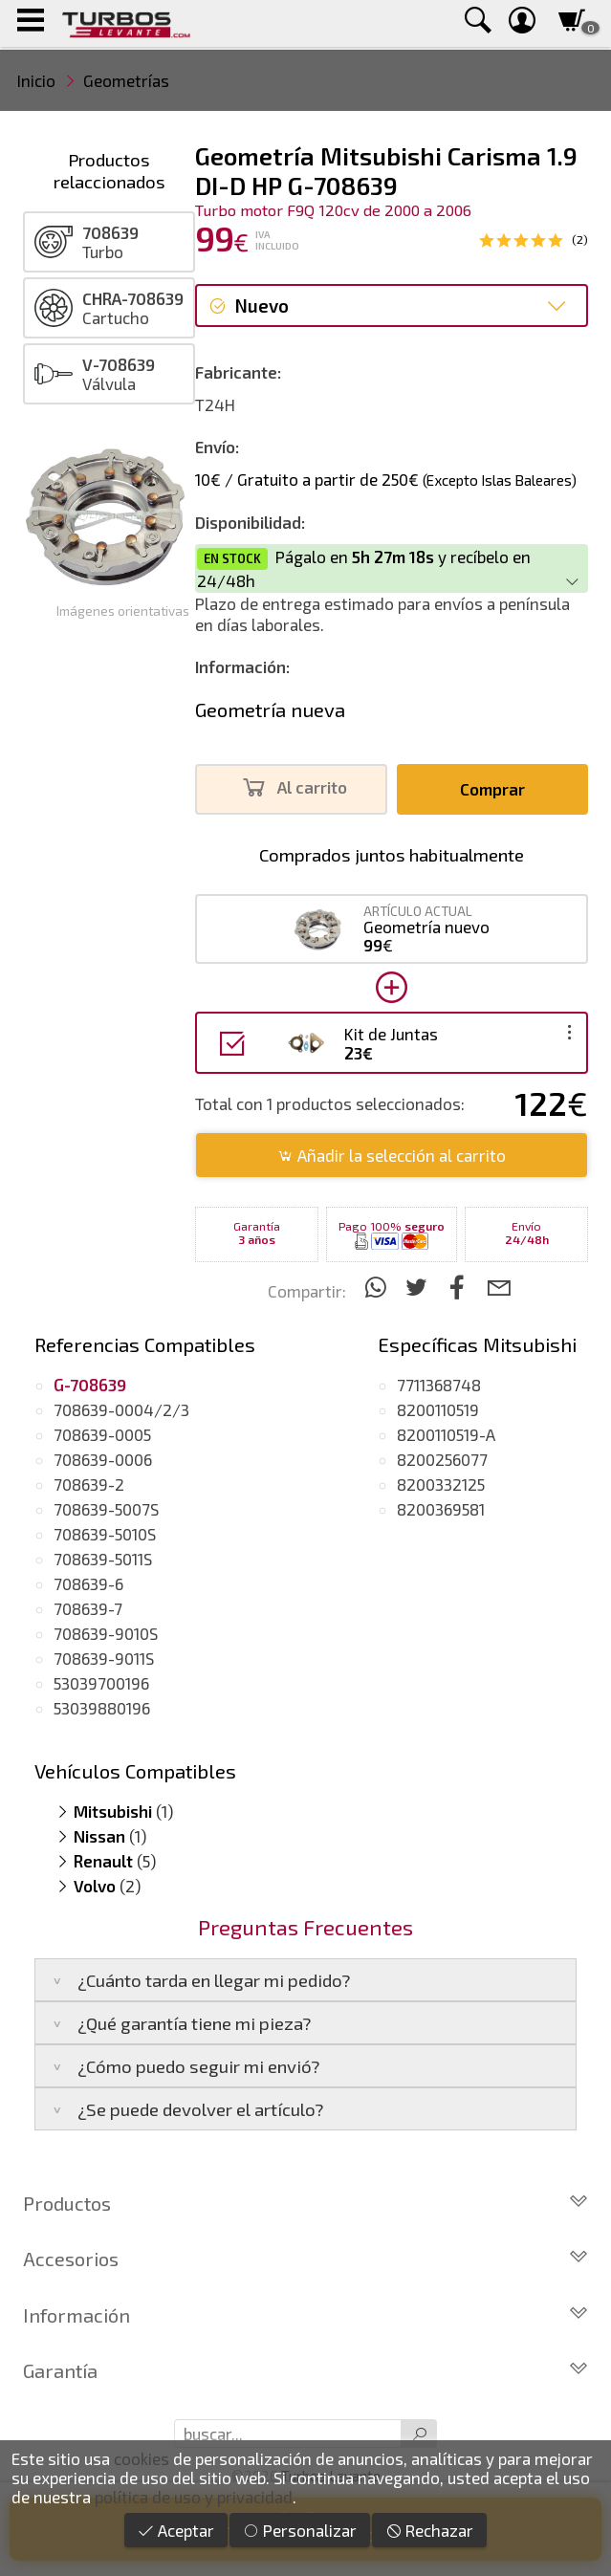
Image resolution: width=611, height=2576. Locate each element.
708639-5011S (103, 1558)
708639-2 (89, 1484)
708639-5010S (105, 1533)
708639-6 (88, 1583)
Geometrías (126, 80)
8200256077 (442, 1459)
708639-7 (88, 1608)
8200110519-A (446, 1434)
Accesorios (305, 2258)
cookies (141, 2458)
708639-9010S (106, 1633)
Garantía (305, 2370)
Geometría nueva (270, 709)
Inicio (36, 80)
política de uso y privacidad (194, 2496)
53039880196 (102, 1707)
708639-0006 (103, 1459)
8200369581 (441, 1508)
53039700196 (101, 1682)
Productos (305, 2203)
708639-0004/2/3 (121, 1409)
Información (305, 2314)
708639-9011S (104, 1658)
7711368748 (439, 1384)
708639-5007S (106, 1508)
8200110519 (438, 1409)
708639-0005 (102, 1434)
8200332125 (441, 1484)
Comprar (492, 788)
